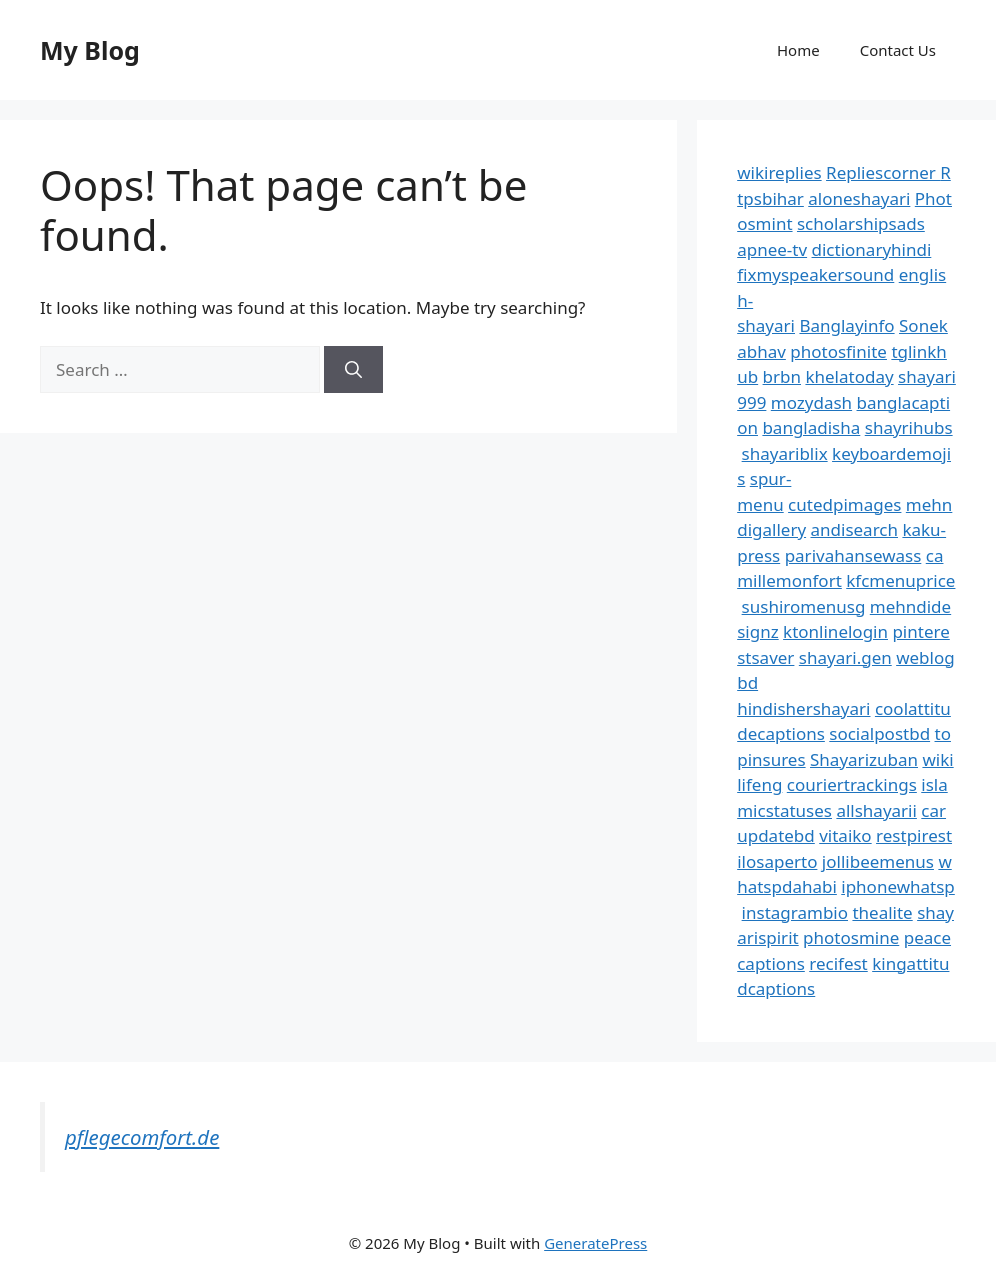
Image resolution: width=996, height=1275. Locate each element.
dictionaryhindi (872, 249)
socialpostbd (879, 733)
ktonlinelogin (835, 631)
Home (798, 50)
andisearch (855, 529)
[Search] (353, 370)
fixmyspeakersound (815, 274)
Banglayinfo (846, 325)
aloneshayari (859, 198)
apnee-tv (772, 249)
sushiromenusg (804, 606)
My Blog (90, 50)
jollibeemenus (878, 861)
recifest (838, 963)
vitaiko (845, 835)
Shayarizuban (864, 759)
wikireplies (779, 172)
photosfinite (838, 351)
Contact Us (898, 50)
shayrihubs (909, 427)
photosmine (851, 937)
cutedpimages (844, 504)
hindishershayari (803, 708)
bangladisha (811, 427)
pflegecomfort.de (142, 1137)
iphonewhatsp (898, 886)
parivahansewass (853, 555)
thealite (882, 912)
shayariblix (785, 453)
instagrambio (795, 912)
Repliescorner (883, 172)
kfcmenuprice (900, 580)
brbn (782, 376)
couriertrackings (852, 784)
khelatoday (849, 376)
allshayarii (876, 810)
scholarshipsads (861, 223)
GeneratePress (595, 1243)
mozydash (811, 402)
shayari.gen (845, 657)
